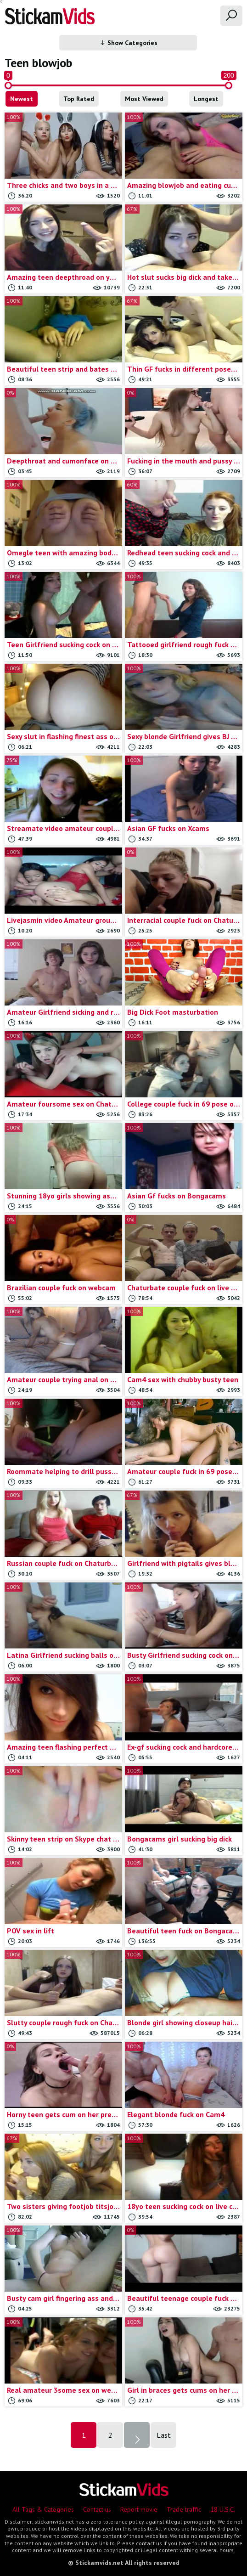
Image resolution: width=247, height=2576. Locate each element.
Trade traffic (184, 2509)
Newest (21, 99)
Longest (206, 99)
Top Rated (78, 99)
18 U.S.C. (222, 2509)
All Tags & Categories (43, 2509)
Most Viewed (144, 99)
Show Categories (128, 43)
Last (164, 2435)
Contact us (97, 2509)
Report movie (138, 2509)
